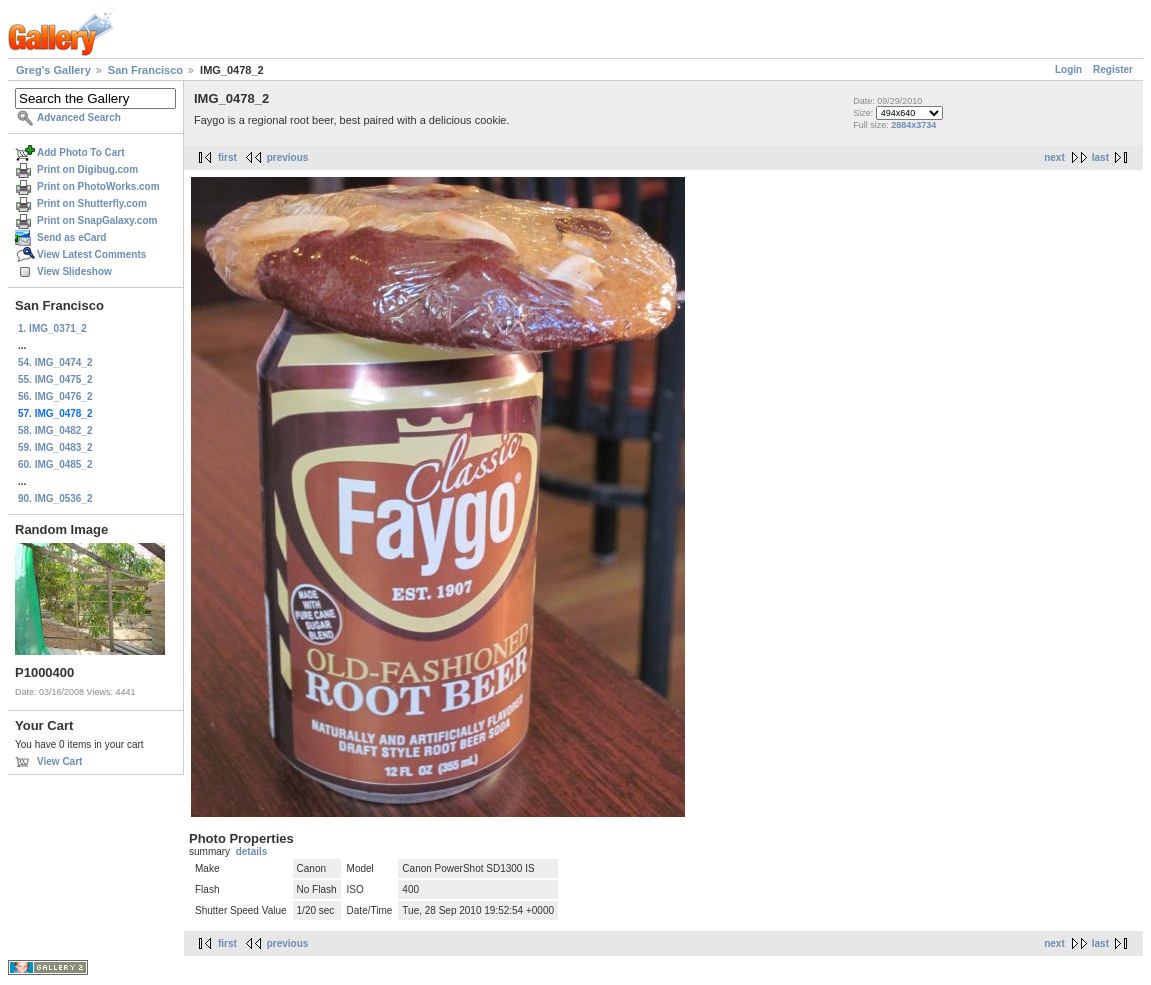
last (1100, 157)
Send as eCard (71, 237)
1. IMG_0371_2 (52, 328)
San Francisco (145, 70)
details (252, 851)
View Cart (59, 761)
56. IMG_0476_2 (55, 396)
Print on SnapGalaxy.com (97, 220)
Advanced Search (79, 117)
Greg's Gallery (53, 70)
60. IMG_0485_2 (55, 464)
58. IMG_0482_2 (55, 430)
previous (288, 157)
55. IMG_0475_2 (55, 379)
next (1054, 157)
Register (1113, 69)
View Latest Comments (91, 254)
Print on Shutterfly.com (92, 203)
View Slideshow (74, 271)
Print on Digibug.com (87, 169)
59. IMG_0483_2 (55, 447)
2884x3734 (913, 125)
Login (1068, 69)
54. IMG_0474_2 (55, 362)
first (227, 157)
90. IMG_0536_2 (55, 498)
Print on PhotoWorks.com (98, 186)
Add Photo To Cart (81, 152)
